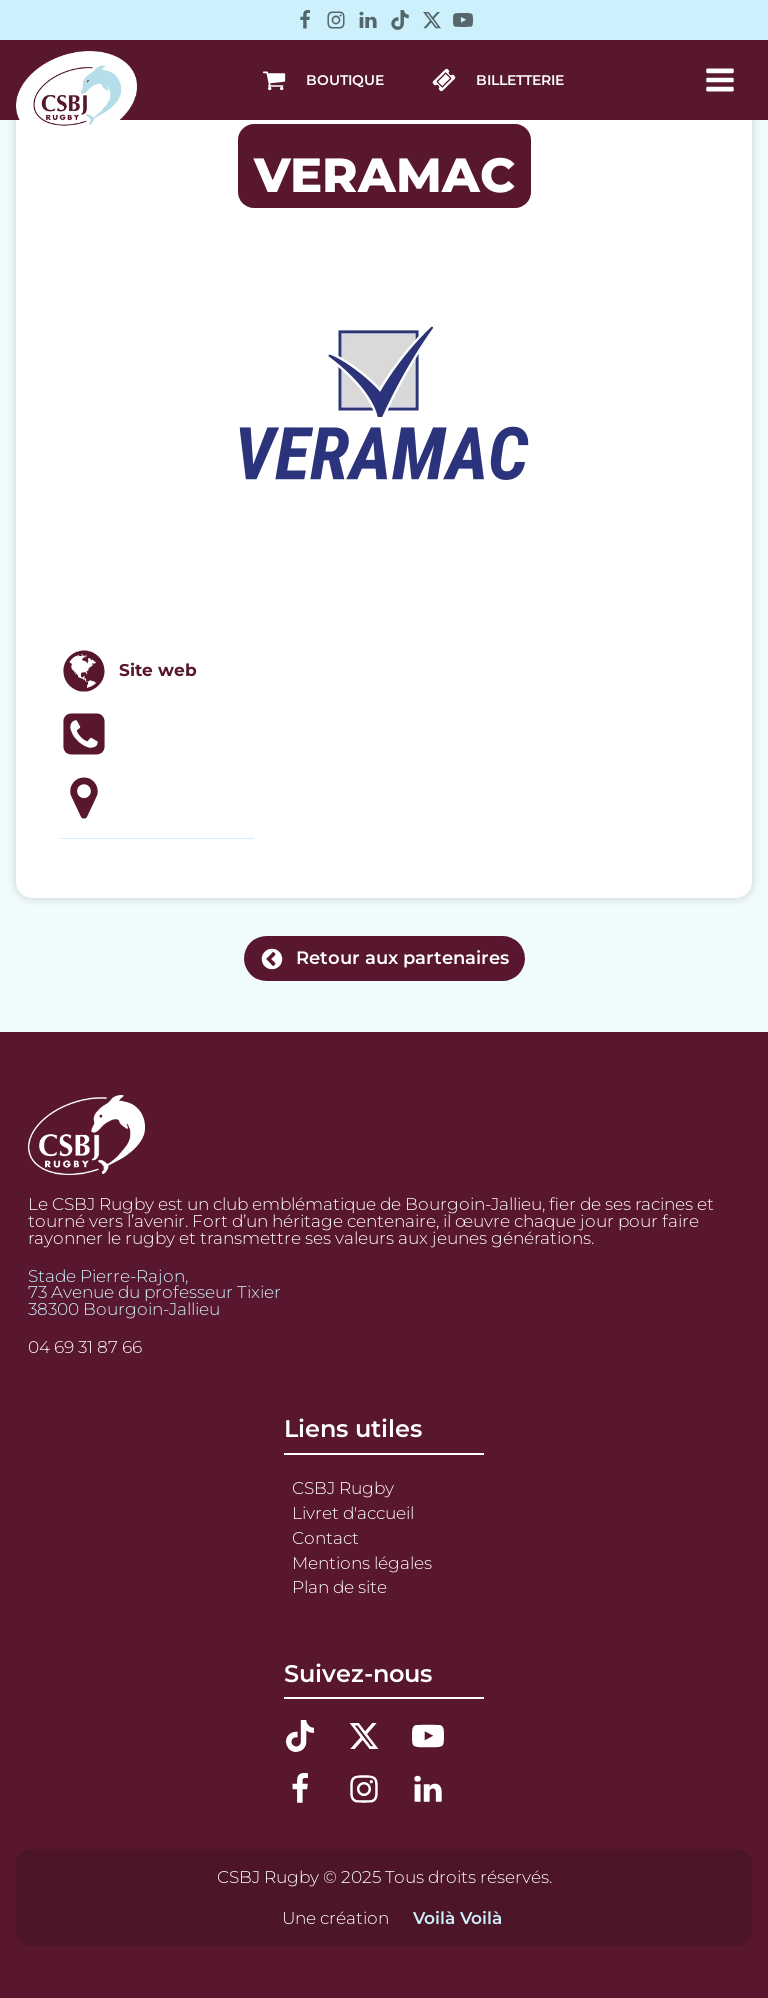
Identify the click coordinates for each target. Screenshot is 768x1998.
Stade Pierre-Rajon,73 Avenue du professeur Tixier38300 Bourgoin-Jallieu (154, 1293)
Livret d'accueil (353, 1513)
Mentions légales (362, 1563)
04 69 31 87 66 (85, 1347)
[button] (323, 80)
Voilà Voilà (457, 1918)
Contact (325, 1538)
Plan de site (339, 1587)
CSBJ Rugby (343, 1488)
